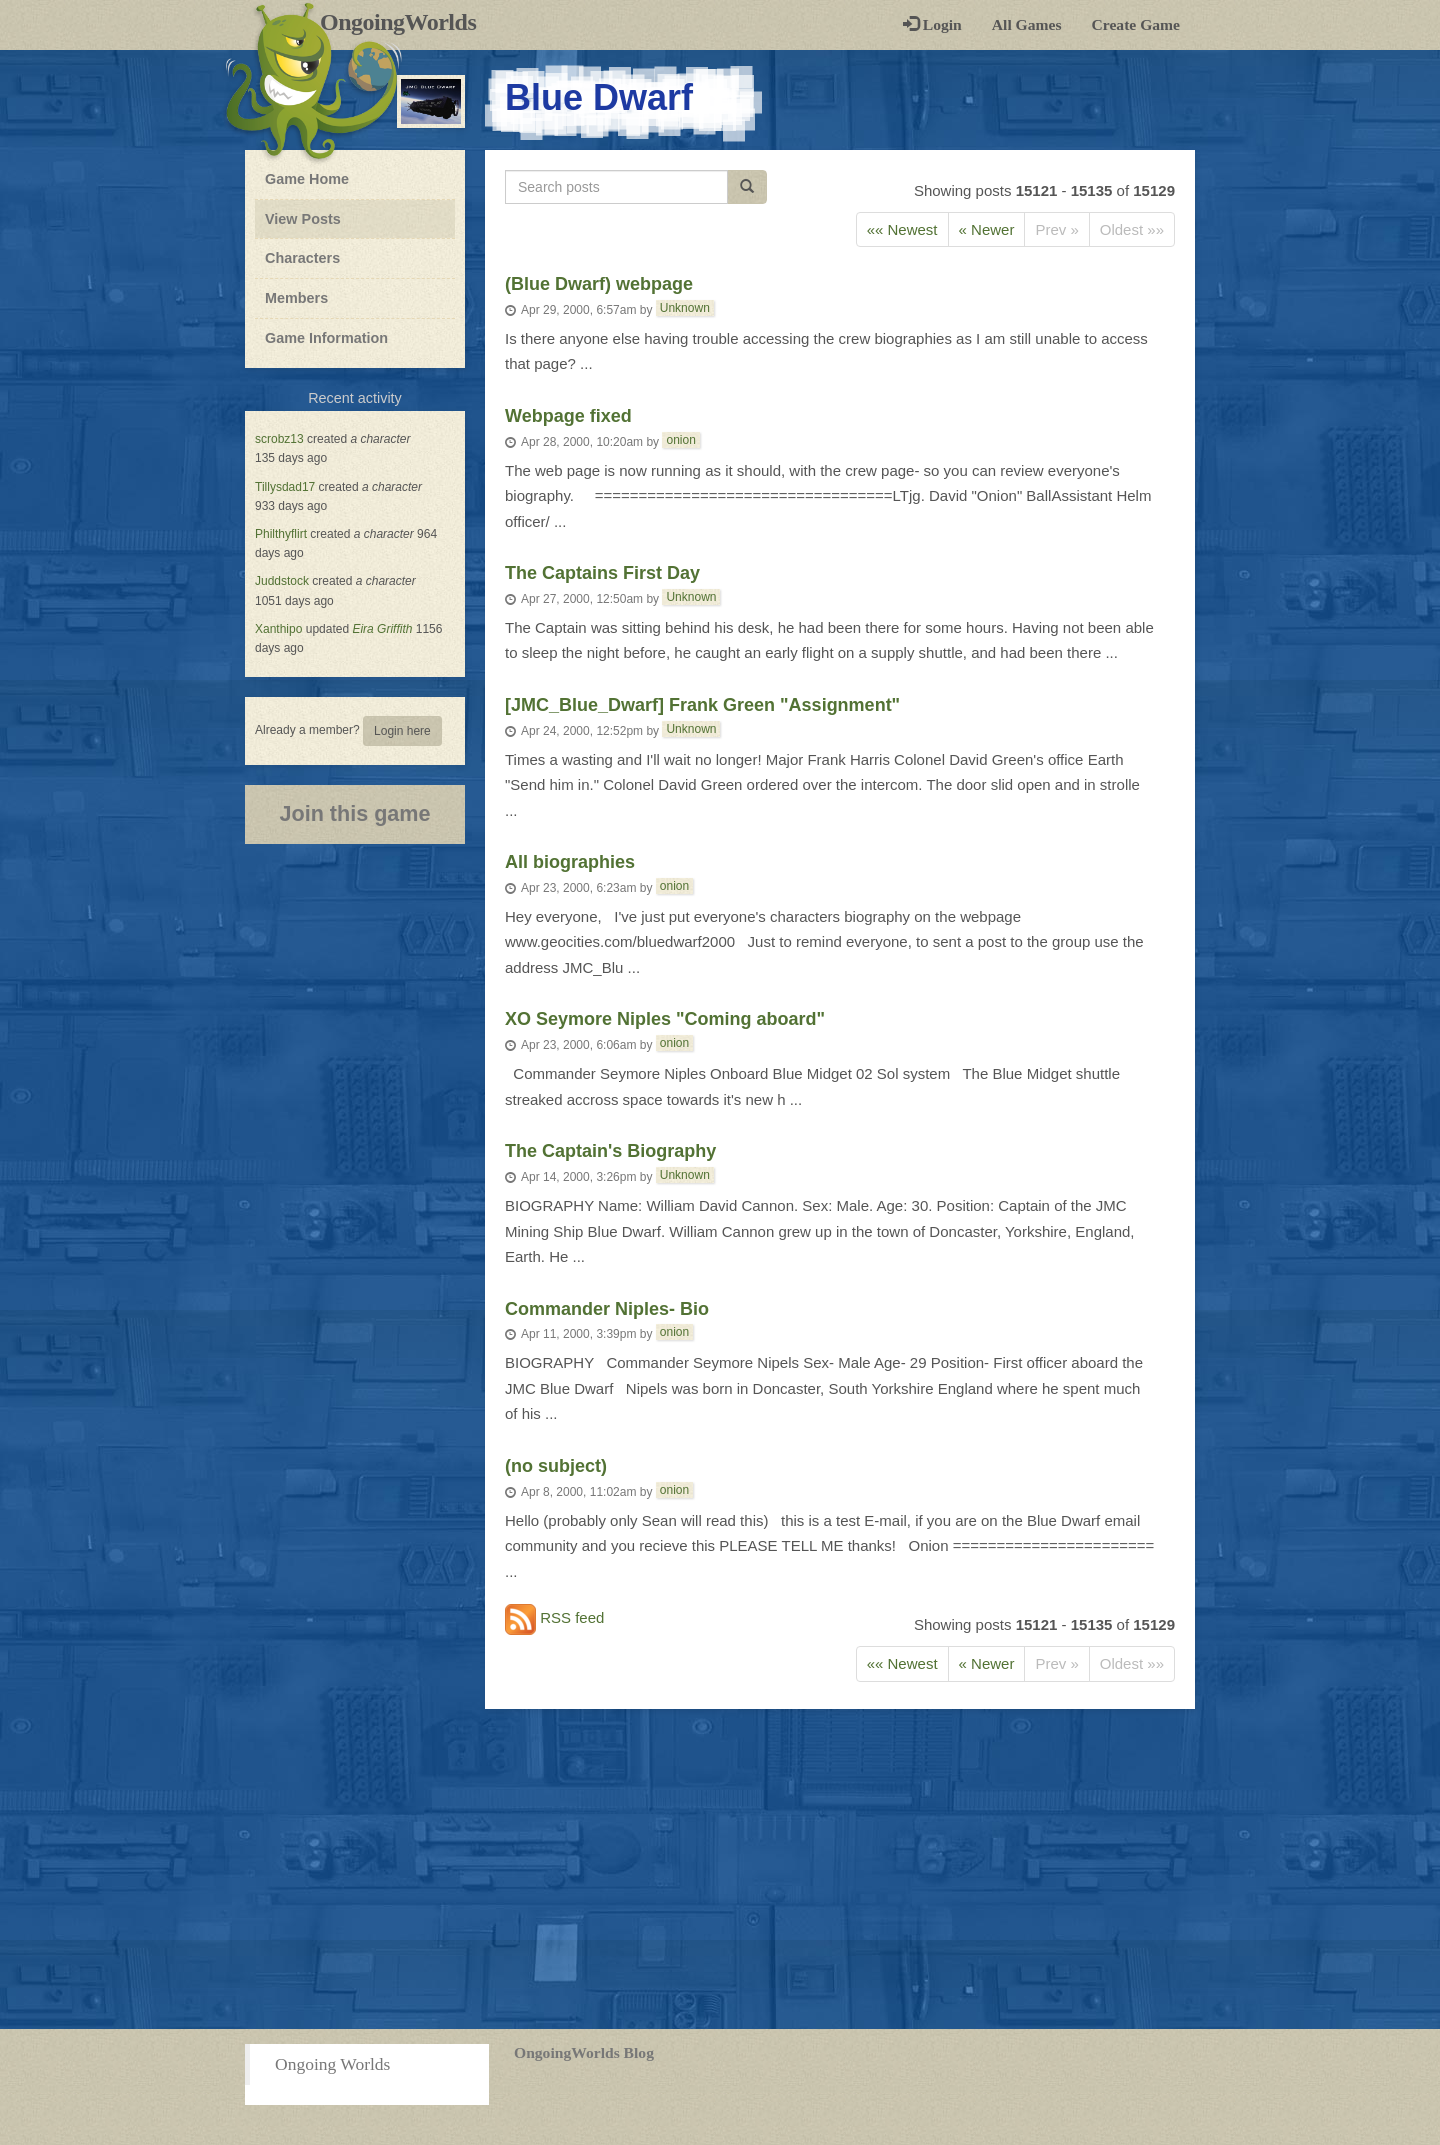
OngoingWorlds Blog (584, 2052)
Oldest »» (1132, 229)
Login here (402, 731)
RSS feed (554, 1619)
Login (932, 24)
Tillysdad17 (285, 487)
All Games (1027, 24)
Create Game (1136, 24)
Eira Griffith (382, 629)
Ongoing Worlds (332, 2064)
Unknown (685, 308)
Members (296, 298)
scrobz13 (279, 439)
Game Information (326, 338)
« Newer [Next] (987, 229)
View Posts (303, 219)
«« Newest (902, 229)
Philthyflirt (281, 534)
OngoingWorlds (405, 22)
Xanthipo (278, 629)
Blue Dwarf (599, 97)
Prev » (1056, 229)
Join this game (354, 813)
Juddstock (282, 581)
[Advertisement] (720, 1869)
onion (680, 440)
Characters (302, 257)
